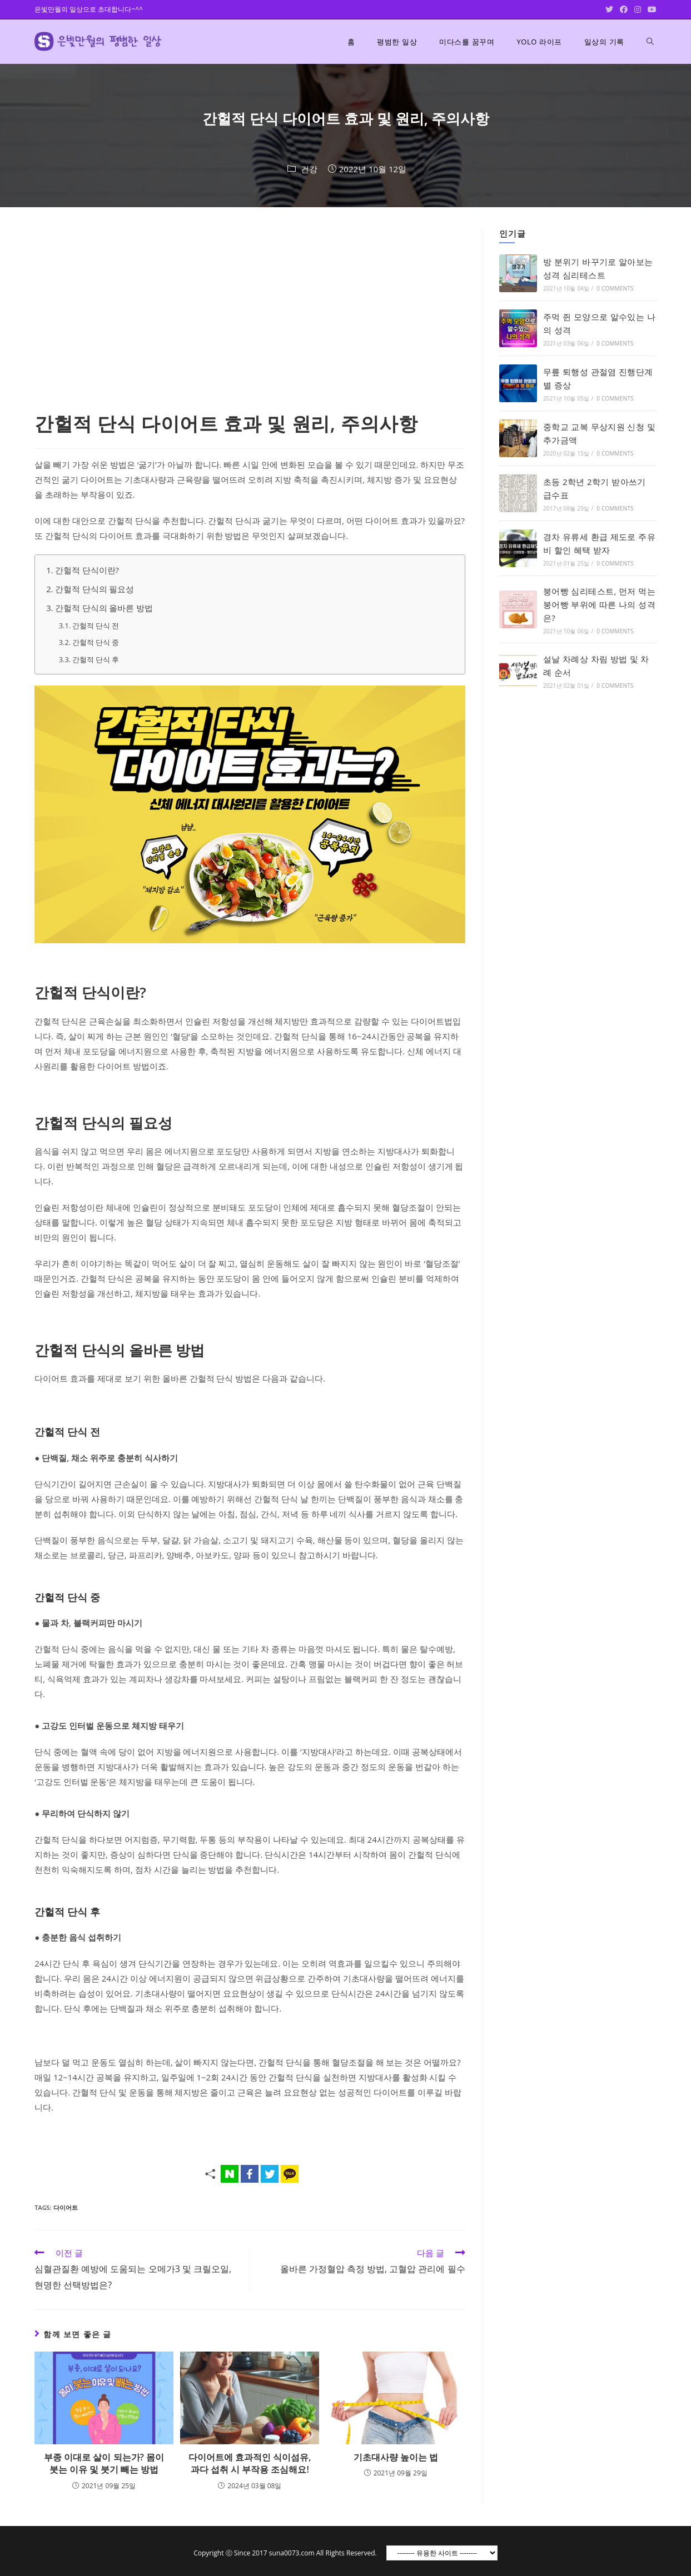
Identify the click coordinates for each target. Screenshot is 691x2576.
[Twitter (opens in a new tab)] (609, 9)
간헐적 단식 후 (96, 659)
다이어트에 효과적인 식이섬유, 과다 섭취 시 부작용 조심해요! (249, 2463)
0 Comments (614, 288)
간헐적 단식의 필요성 (95, 588)
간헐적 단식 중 (96, 642)
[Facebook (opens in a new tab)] (624, 9)
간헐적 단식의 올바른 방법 (104, 607)
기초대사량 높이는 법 (396, 2457)
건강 (309, 168)
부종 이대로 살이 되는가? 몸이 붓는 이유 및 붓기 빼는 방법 (104, 2463)
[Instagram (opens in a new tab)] (637, 9)
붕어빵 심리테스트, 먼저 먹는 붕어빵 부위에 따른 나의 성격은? (599, 604)
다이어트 (65, 2207)
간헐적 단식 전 (96, 626)
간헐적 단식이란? (87, 570)
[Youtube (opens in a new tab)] (650, 9)
